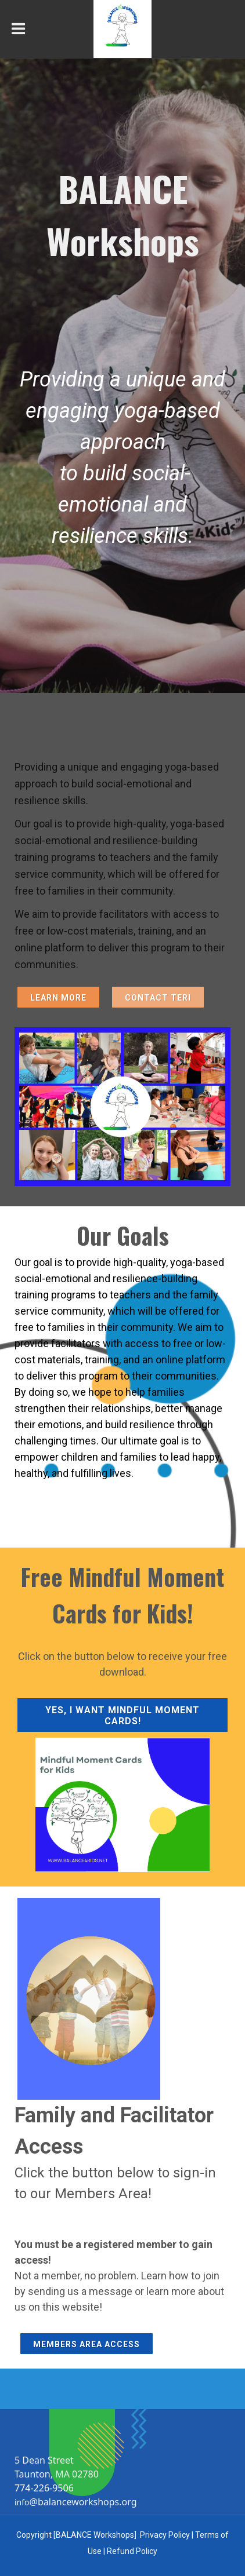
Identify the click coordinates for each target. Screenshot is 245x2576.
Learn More (58, 997)
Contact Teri (158, 997)
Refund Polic (130, 2551)
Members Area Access (86, 2344)
